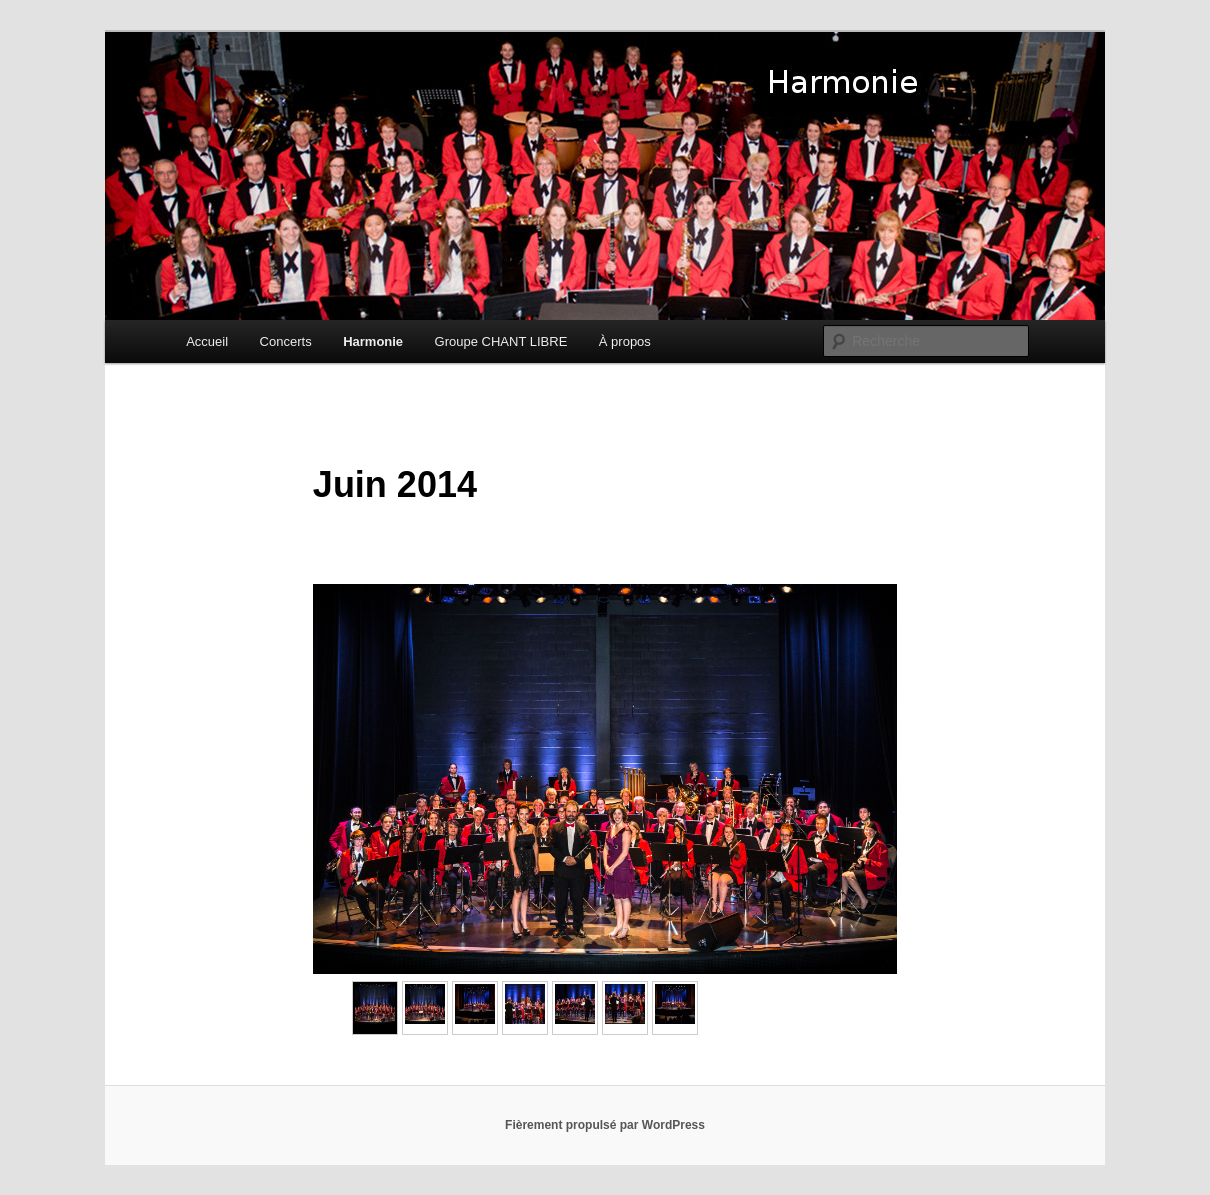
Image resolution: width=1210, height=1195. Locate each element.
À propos (625, 341)
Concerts (286, 341)
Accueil (207, 341)
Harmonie (373, 341)
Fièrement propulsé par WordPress (605, 1125)
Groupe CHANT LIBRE (501, 341)
